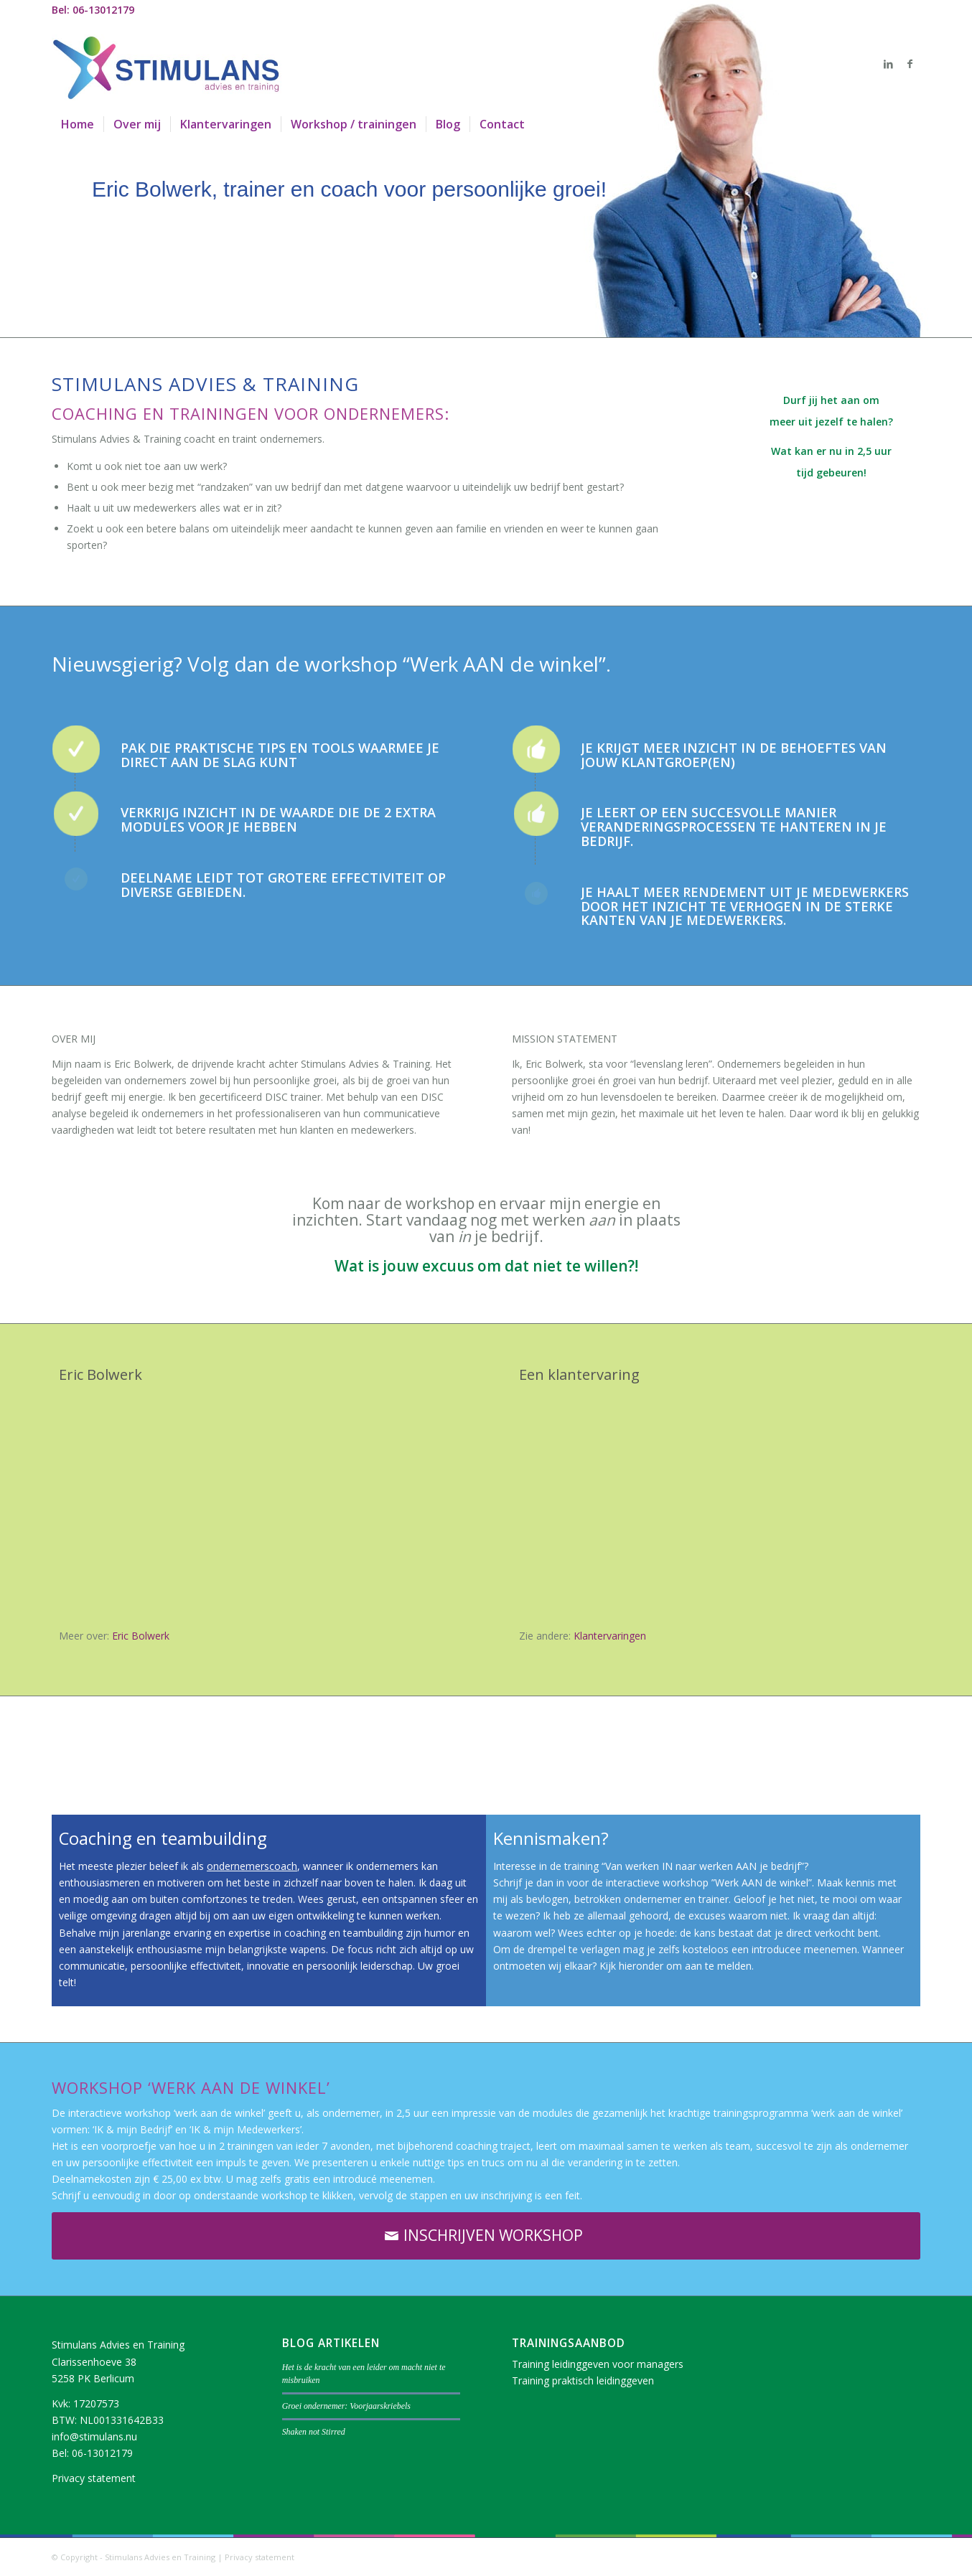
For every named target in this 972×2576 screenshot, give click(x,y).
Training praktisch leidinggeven (583, 2380)
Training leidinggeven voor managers (597, 2364)
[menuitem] (77, 124)
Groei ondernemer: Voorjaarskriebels (346, 2406)
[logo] (167, 64)
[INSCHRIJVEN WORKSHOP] (486, 2235)
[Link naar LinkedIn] (888, 64)
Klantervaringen (610, 1635)
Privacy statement (94, 2478)
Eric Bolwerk (140, 1635)
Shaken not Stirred (313, 2432)
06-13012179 (102, 2453)
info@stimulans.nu (94, 2436)
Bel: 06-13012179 (93, 10)
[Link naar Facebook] (909, 64)
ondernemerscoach (252, 1866)
